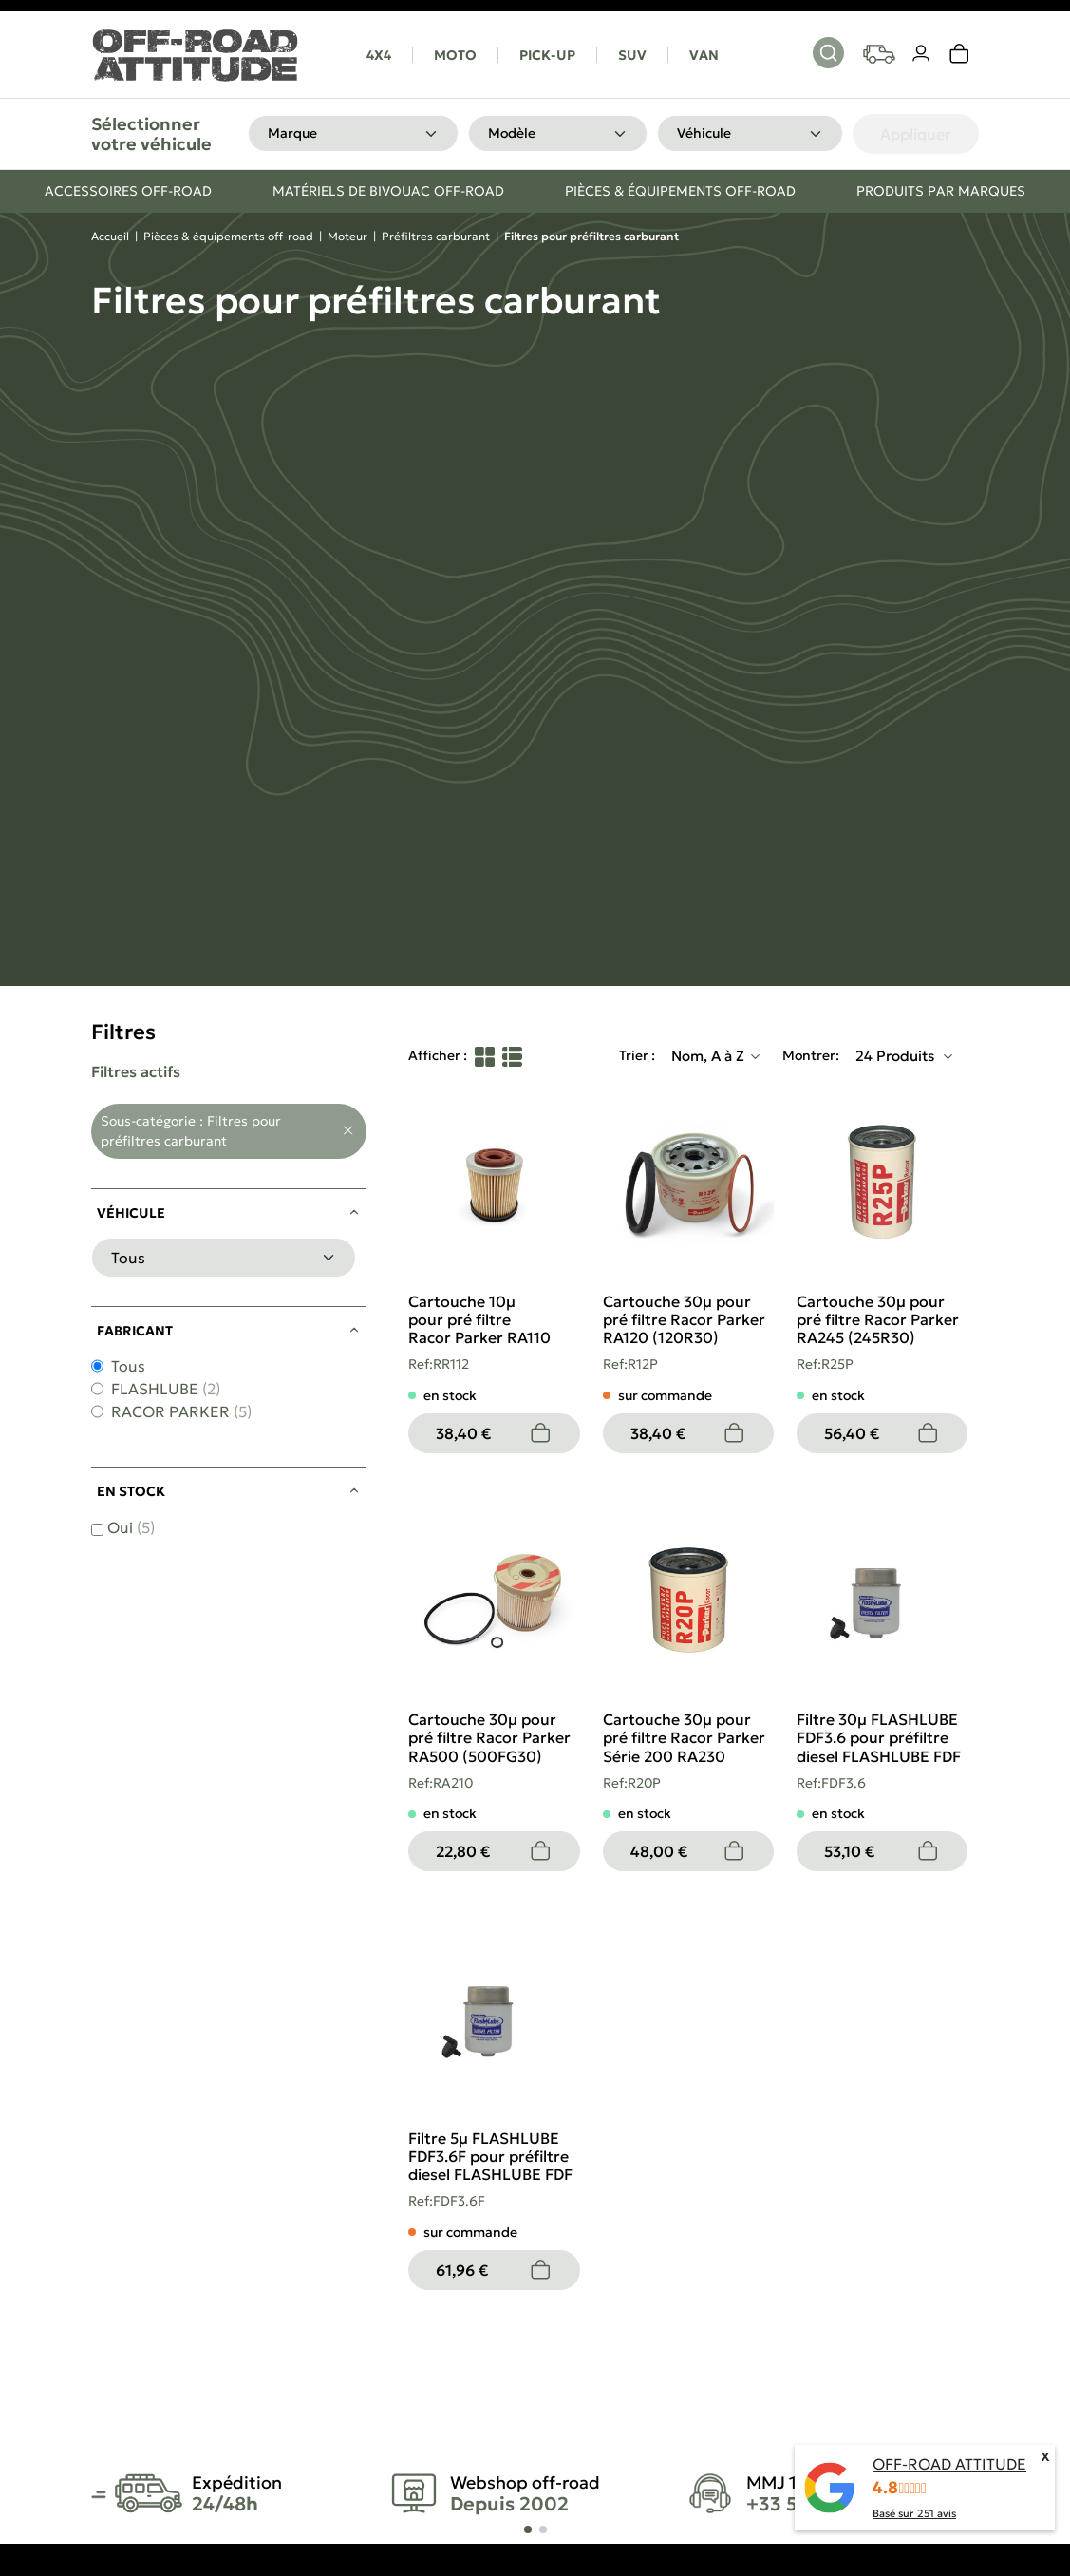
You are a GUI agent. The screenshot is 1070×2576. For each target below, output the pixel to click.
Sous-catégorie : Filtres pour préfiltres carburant (191, 1130)
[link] (960, 54)
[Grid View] (485, 1056)
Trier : (637, 1055)
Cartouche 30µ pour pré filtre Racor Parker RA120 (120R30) (684, 1319)
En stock (131, 1491)
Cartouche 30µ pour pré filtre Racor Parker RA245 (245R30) (878, 1319)
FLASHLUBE (165, 1388)
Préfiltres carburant (436, 236)
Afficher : (437, 1055)
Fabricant (135, 1330)
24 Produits (896, 1056)
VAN (704, 55)
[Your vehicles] (879, 54)
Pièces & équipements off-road (228, 236)
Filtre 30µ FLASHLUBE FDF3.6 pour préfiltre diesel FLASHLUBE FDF (879, 1737)
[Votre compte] (922, 54)
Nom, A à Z (707, 1056)
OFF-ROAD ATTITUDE (949, 2463)
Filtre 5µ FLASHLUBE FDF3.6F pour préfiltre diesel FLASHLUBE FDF (490, 2156)
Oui (131, 1527)
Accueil (110, 236)
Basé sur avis (914, 2513)
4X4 (378, 55)
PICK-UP (547, 55)
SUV (632, 55)
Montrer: (810, 1055)
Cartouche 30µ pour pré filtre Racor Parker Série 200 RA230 (684, 1737)
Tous (128, 1365)
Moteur (347, 236)
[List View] (512, 1056)
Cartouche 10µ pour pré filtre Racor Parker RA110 (479, 1319)
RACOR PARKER (181, 1411)
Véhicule (131, 1213)
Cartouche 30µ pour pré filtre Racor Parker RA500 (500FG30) (489, 1737)
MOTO (455, 55)
